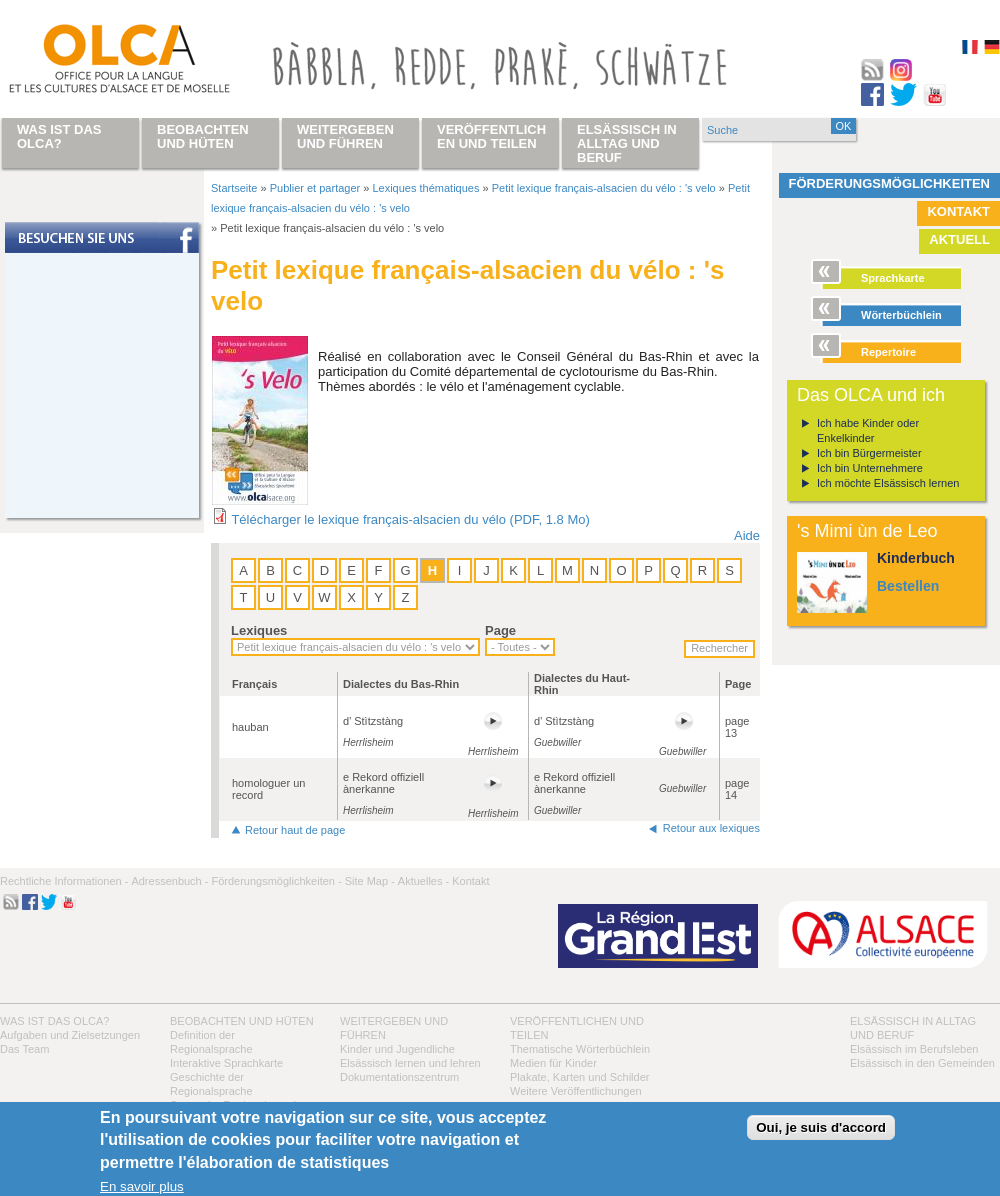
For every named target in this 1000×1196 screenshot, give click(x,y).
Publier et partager (315, 188)
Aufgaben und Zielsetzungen (70, 1035)
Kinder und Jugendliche (397, 1049)
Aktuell (959, 239)
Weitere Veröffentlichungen (576, 1091)
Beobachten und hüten (242, 1021)
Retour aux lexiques (711, 828)
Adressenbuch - (169, 881)
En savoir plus (142, 1186)
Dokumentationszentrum (399, 1077)
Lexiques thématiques (425, 188)
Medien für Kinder (553, 1063)
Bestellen (908, 586)
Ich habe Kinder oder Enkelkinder (868, 430)
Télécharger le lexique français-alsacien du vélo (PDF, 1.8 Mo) (410, 519)
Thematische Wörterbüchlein (580, 1049)
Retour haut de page (295, 830)
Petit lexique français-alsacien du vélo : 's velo (604, 188)
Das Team (24, 1049)
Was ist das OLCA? (54, 1021)
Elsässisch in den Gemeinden (922, 1063)
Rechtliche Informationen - (64, 881)
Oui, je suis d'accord (821, 1127)
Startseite (234, 188)
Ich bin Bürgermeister (869, 453)
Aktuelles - (423, 881)
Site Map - (370, 881)
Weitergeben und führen (345, 136)
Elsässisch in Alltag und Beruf (627, 143)
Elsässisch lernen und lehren (410, 1063)
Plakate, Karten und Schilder (579, 1077)
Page (500, 630)
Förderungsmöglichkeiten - (276, 881)
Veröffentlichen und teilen (491, 136)
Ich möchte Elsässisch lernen (888, 483)
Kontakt (958, 211)
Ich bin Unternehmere (870, 468)
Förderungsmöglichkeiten (890, 183)
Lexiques (259, 630)
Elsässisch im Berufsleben (914, 1049)
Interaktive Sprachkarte (226, 1063)
